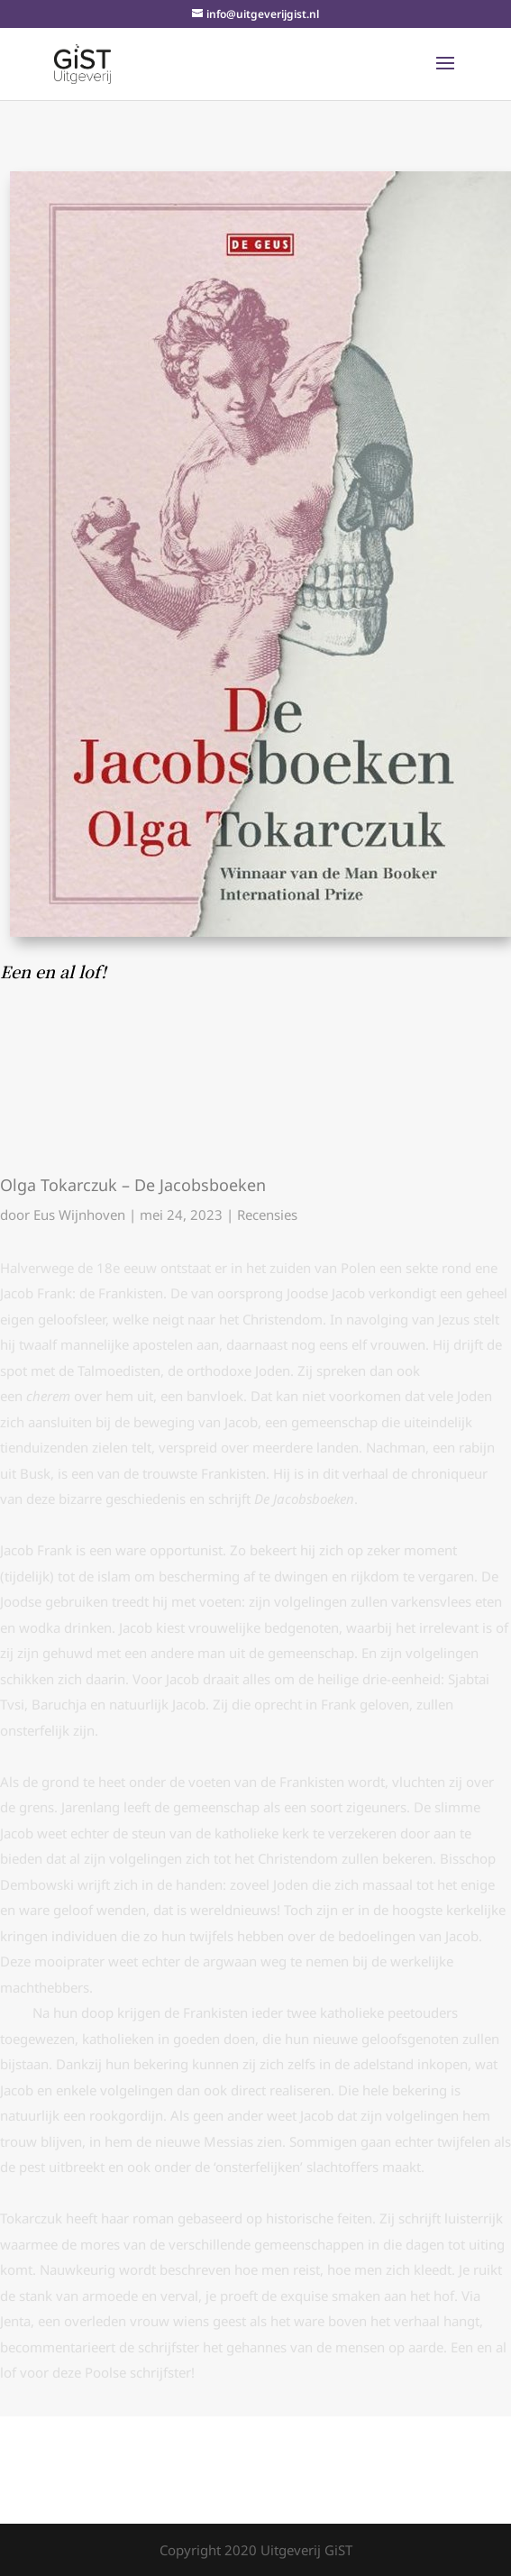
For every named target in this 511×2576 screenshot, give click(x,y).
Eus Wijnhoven (79, 1214)
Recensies (267, 1214)
